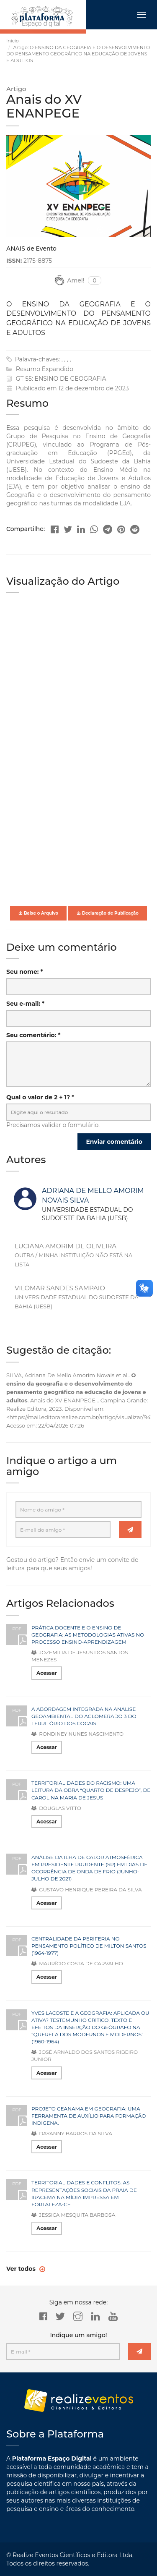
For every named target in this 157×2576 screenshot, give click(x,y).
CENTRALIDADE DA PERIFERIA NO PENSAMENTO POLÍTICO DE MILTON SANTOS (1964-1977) (89, 1945)
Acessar (46, 1673)
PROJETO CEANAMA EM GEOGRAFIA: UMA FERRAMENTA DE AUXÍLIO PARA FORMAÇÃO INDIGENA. (88, 2115)
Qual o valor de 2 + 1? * (40, 1097)
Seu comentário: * (33, 1035)
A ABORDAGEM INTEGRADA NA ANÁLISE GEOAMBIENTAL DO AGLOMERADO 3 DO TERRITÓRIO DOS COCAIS (83, 1716)
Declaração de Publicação (108, 913)
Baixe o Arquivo (38, 913)
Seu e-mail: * (25, 1003)
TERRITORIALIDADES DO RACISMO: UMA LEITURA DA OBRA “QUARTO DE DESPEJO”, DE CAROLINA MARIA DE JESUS (90, 1790)
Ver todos (21, 2269)
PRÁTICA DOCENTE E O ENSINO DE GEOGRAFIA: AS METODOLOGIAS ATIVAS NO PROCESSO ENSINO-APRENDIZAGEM (87, 1634)
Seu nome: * (24, 971)
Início (12, 41)
